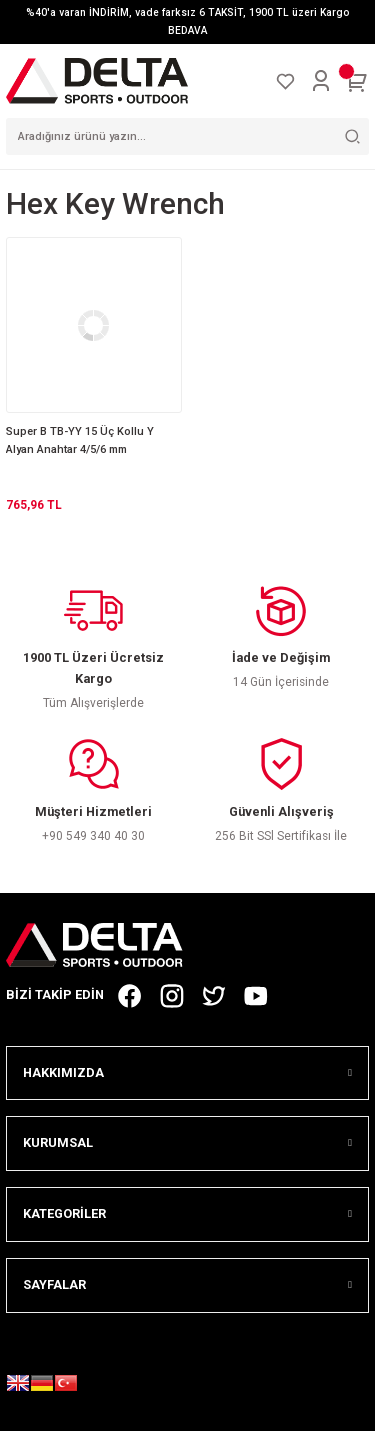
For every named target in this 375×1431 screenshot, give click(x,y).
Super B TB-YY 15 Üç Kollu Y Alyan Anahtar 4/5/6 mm (80, 440)
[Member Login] (321, 81)
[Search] (187, 136)
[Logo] (97, 80)
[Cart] (357, 81)
